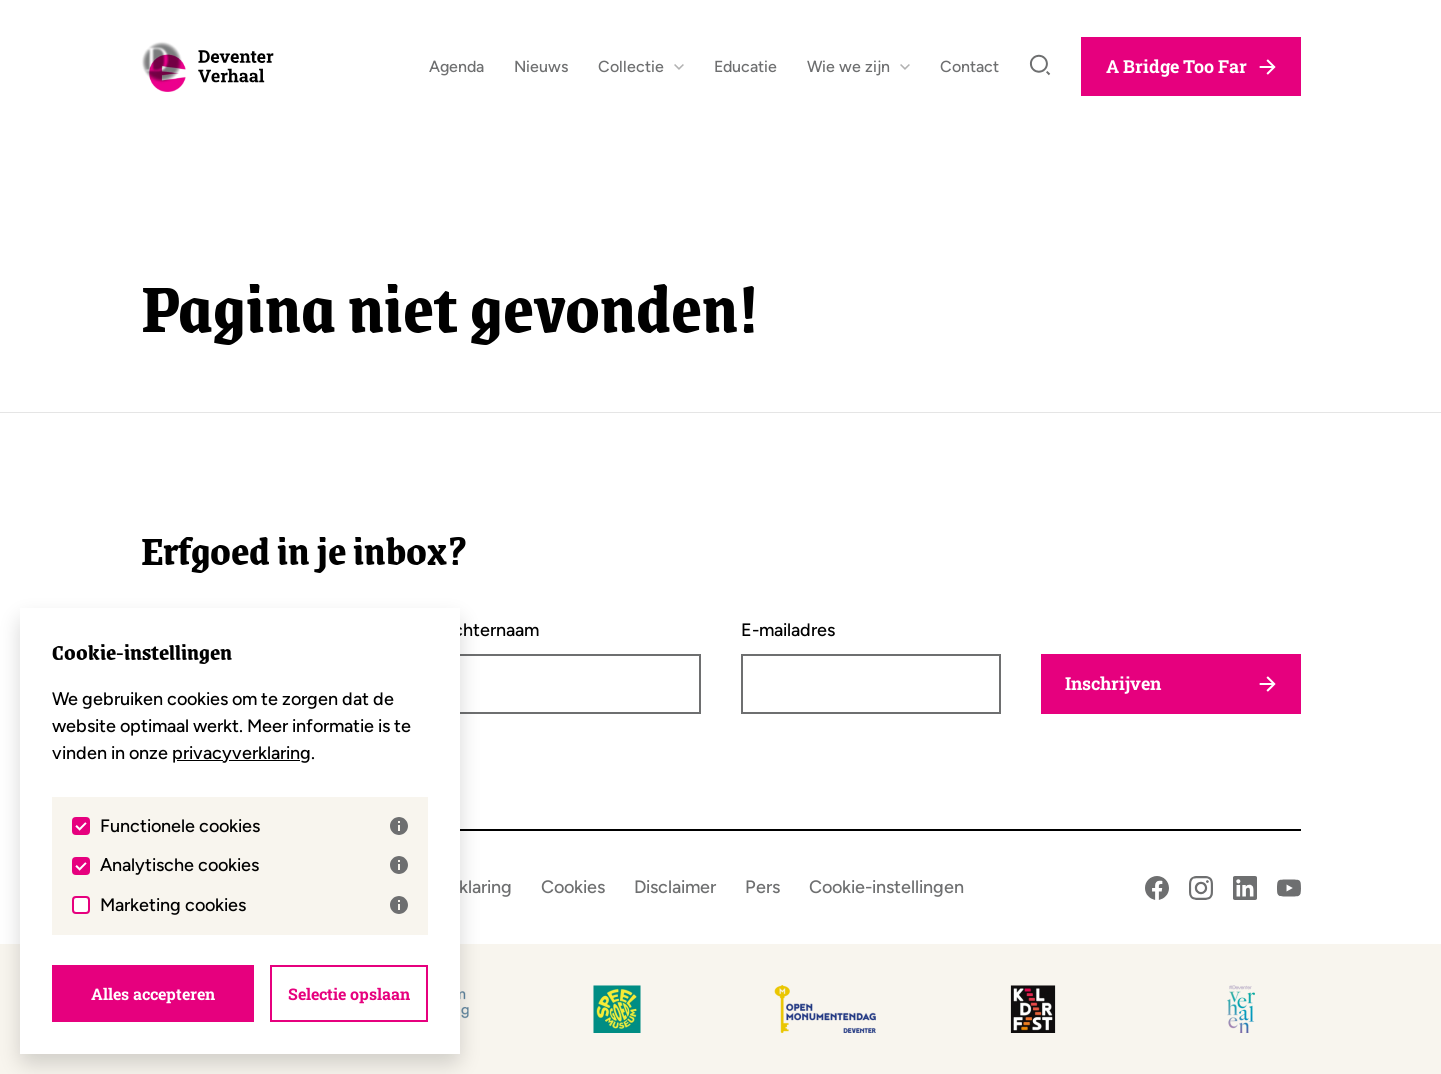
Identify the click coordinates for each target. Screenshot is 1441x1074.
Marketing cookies (254, 904)
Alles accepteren (153, 992)
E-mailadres (788, 630)
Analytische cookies (254, 864)
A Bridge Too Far (1190, 76)
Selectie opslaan (349, 992)
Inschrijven (1171, 684)
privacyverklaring (241, 752)
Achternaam (490, 630)
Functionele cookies (254, 825)
